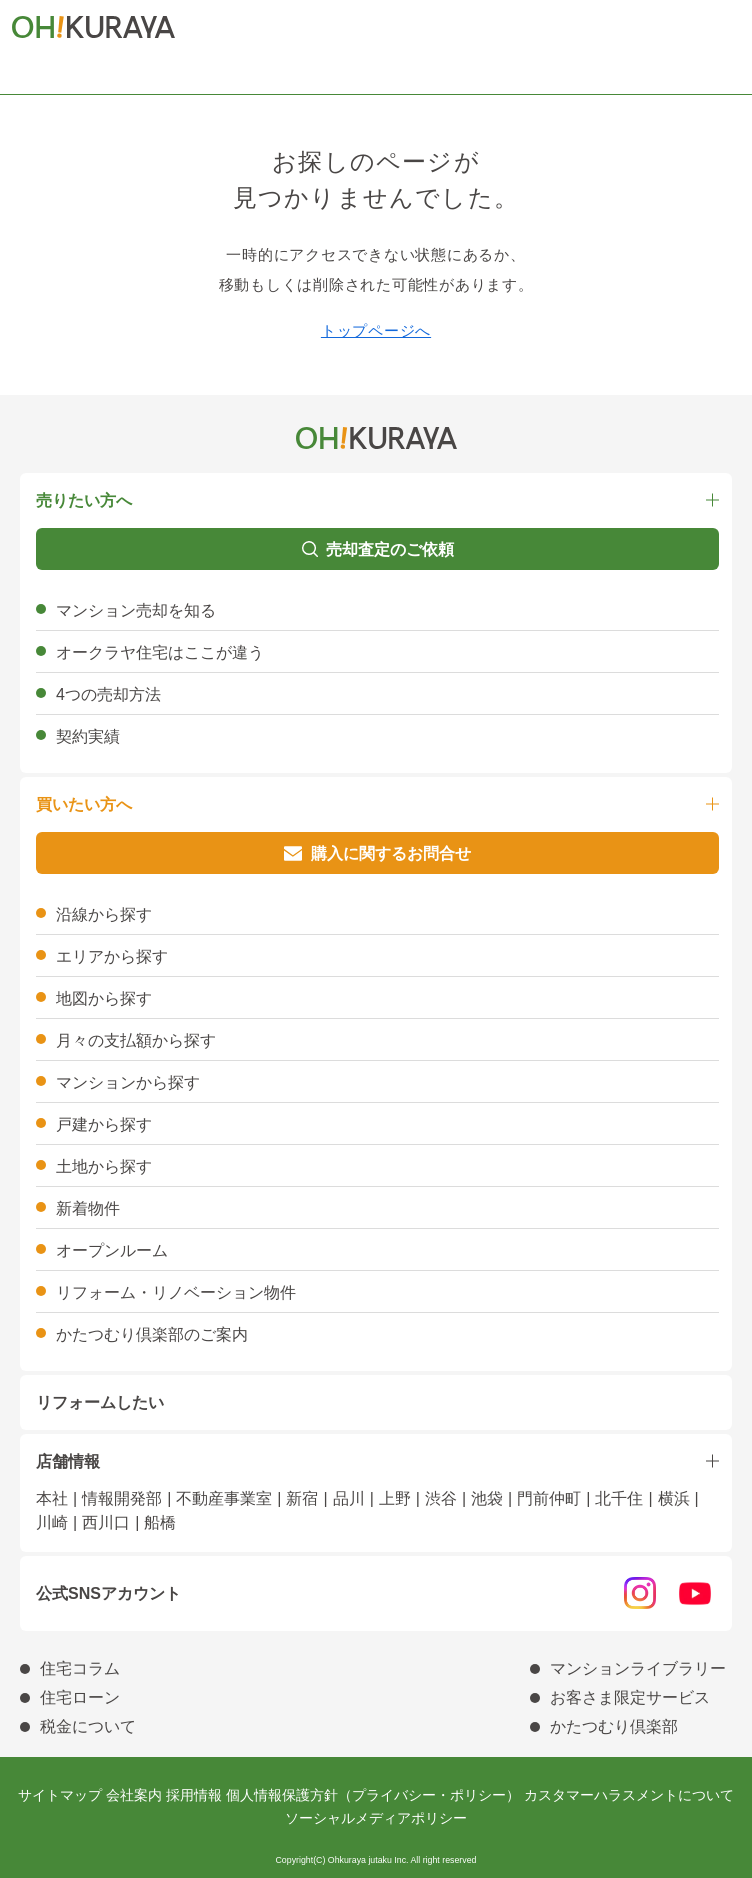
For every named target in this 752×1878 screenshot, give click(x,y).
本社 (52, 1498)
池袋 (487, 1498)
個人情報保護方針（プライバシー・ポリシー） (373, 1795)
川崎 (52, 1522)
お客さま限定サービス (630, 1697)
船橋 (160, 1522)
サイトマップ (60, 1795)
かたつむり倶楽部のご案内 (152, 1334)
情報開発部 (122, 1498)
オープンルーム (112, 1250)
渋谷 (441, 1498)
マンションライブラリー (638, 1668)
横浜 (674, 1498)
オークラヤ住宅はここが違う (160, 652)
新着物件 (88, 1208)
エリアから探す (112, 956)
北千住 (619, 1498)
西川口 (106, 1522)
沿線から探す (104, 914)
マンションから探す (128, 1082)
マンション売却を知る (136, 610)
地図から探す (104, 998)
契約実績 (88, 736)
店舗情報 (68, 1461)
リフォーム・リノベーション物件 (176, 1292)
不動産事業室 (224, 1498)
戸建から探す (104, 1124)
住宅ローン (80, 1697)
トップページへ (376, 330)
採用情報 (194, 1795)
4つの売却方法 (108, 694)
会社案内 (134, 1795)
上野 (395, 1498)
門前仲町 (549, 1498)
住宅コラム (80, 1668)
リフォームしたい (100, 1402)
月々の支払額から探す (136, 1040)
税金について (88, 1726)
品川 (349, 1498)
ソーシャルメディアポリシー (376, 1818)
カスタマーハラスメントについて (629, 1795)
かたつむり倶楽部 (614, 1726)
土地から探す (104, 1166)
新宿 (302, 1498)
